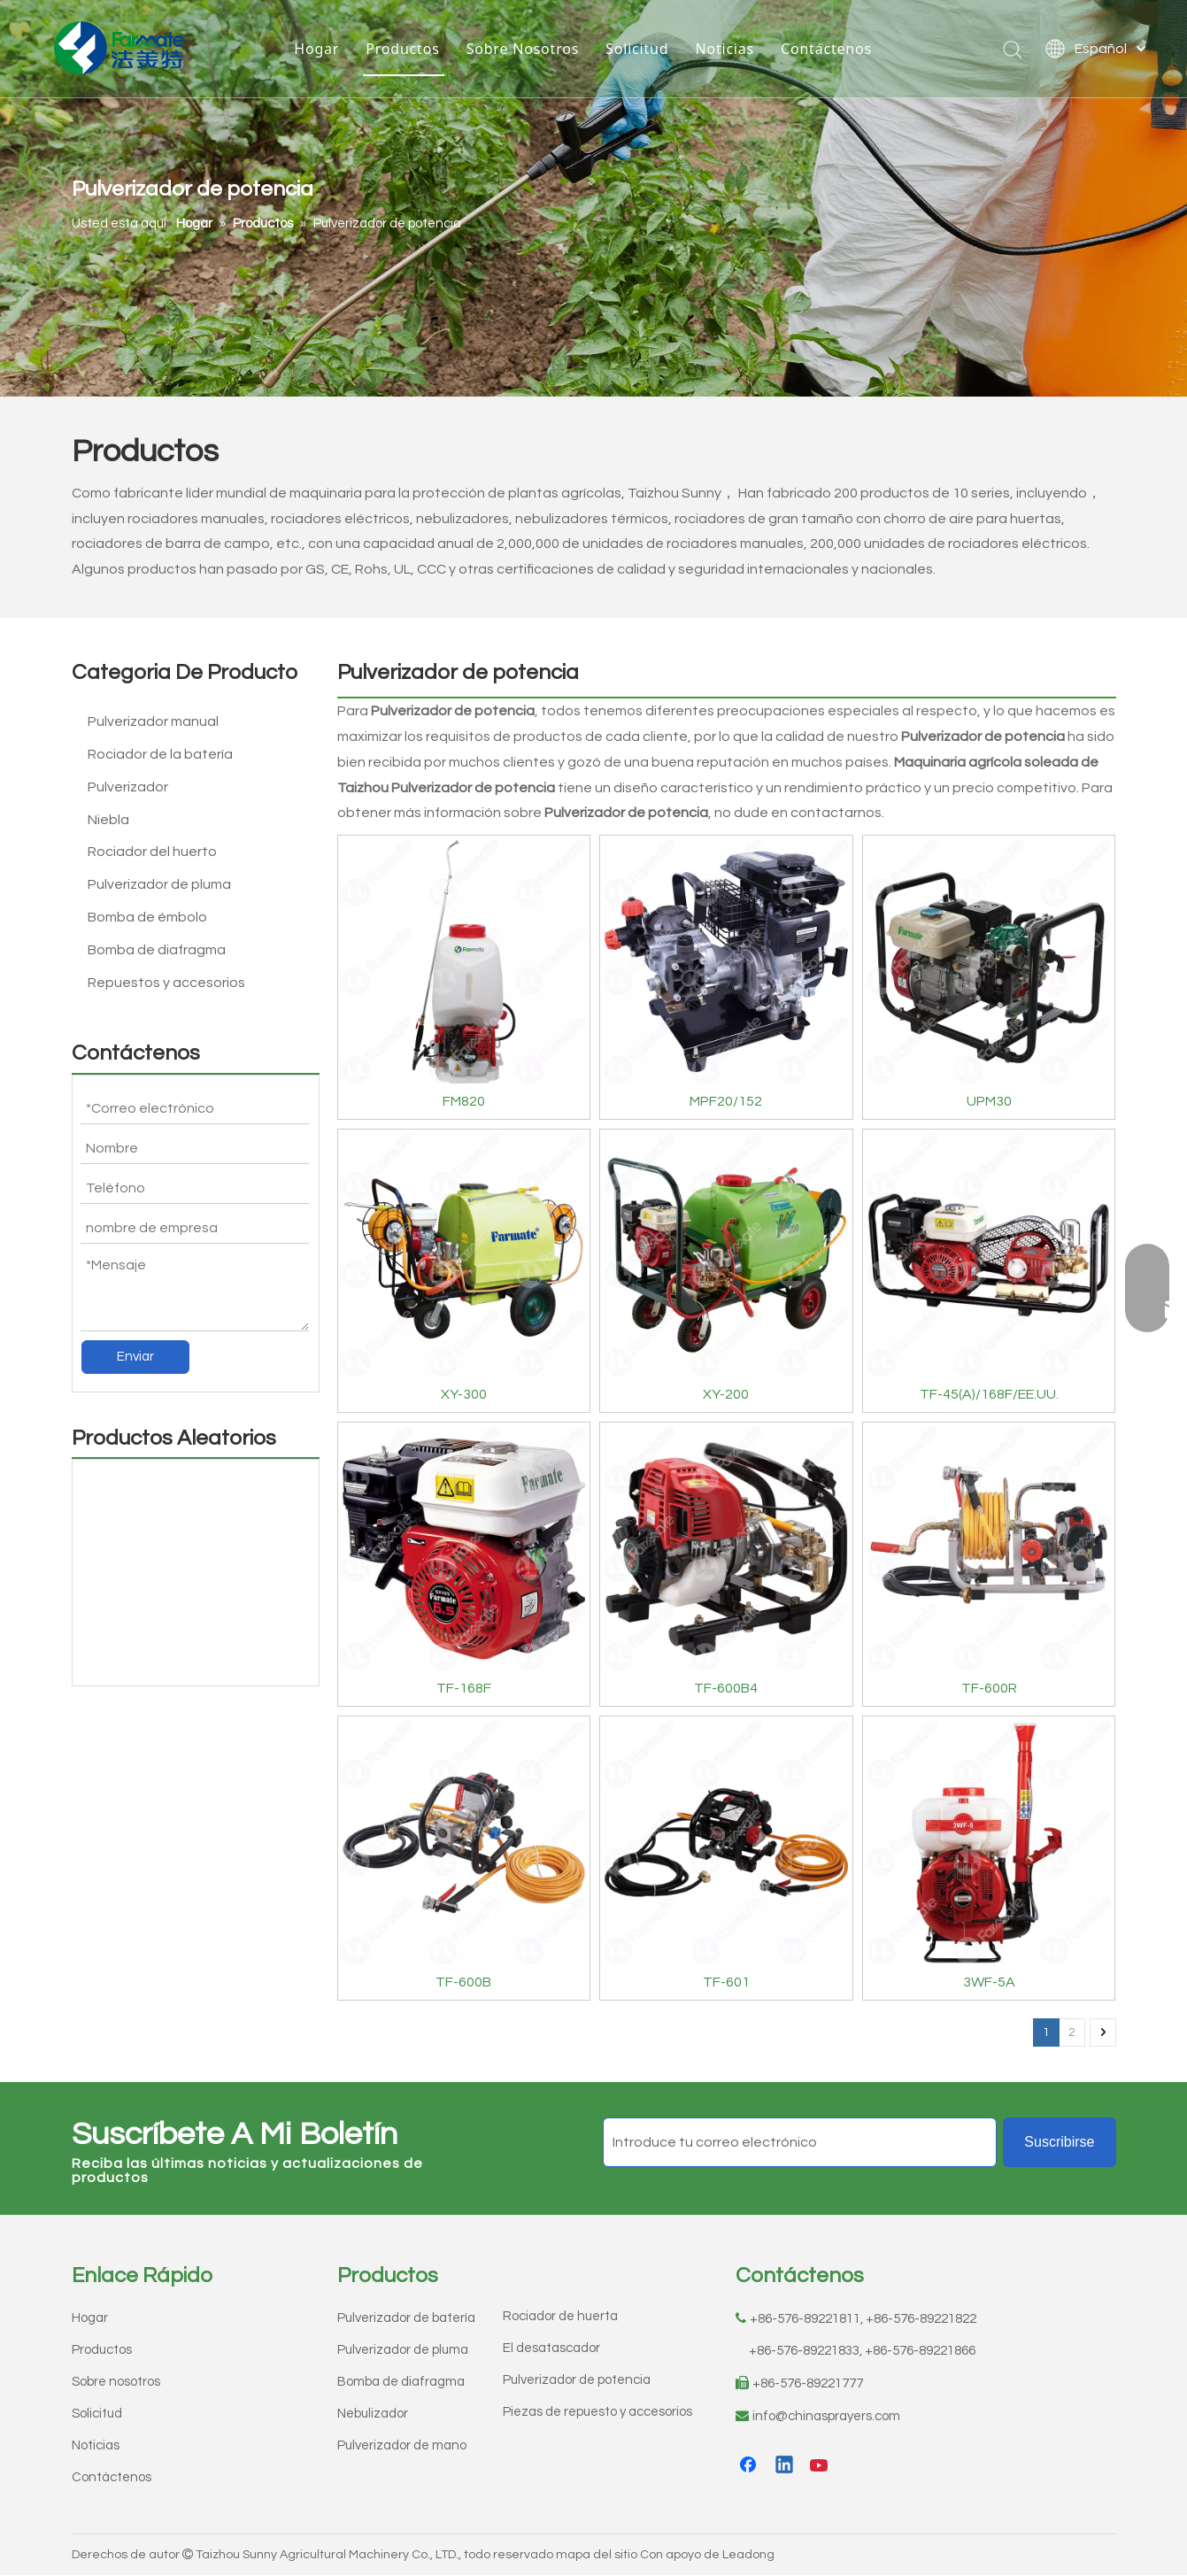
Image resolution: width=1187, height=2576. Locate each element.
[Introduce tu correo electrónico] (800, 2142)
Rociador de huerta (560, 2316)
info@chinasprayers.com (826, 2416)
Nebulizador (372, 2413)
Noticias (724, 48)
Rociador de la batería (160, 754)
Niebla (108, 820)
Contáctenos (826, 48)
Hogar (316, 48)
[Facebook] (750, 2466)
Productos (402, 48)
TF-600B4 (726, 1688)
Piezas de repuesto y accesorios (597, 2411)
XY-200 (726, 1394)
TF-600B (463, 1982)
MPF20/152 (726, 1101)
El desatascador (551, 2348)
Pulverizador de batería (406, 2318)
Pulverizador (128, 787)
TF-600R (989, 1688)
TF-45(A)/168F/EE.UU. (989, 1394)
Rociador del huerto (152, 852)
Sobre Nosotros (523, 48)
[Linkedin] (785, 2466)
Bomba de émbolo (147, 917)
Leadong (748, 2555)
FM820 (464, 1101)
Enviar (135, 1356)
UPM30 (989, 1101)
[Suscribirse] (1059, 2142)
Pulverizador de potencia (577, 2380)
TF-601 (726, 1982)
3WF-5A (989, 1982)
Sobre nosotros (116, 2381)
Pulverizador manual (153, 721)
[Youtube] (820, 2466)
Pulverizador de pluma (159, 884)
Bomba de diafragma (157, 950)
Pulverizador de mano (401, 2445)
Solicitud (636, 48)
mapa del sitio (596, 2555)
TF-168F (463, 1688)
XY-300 (464, 1394)
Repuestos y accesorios (166, 983)
